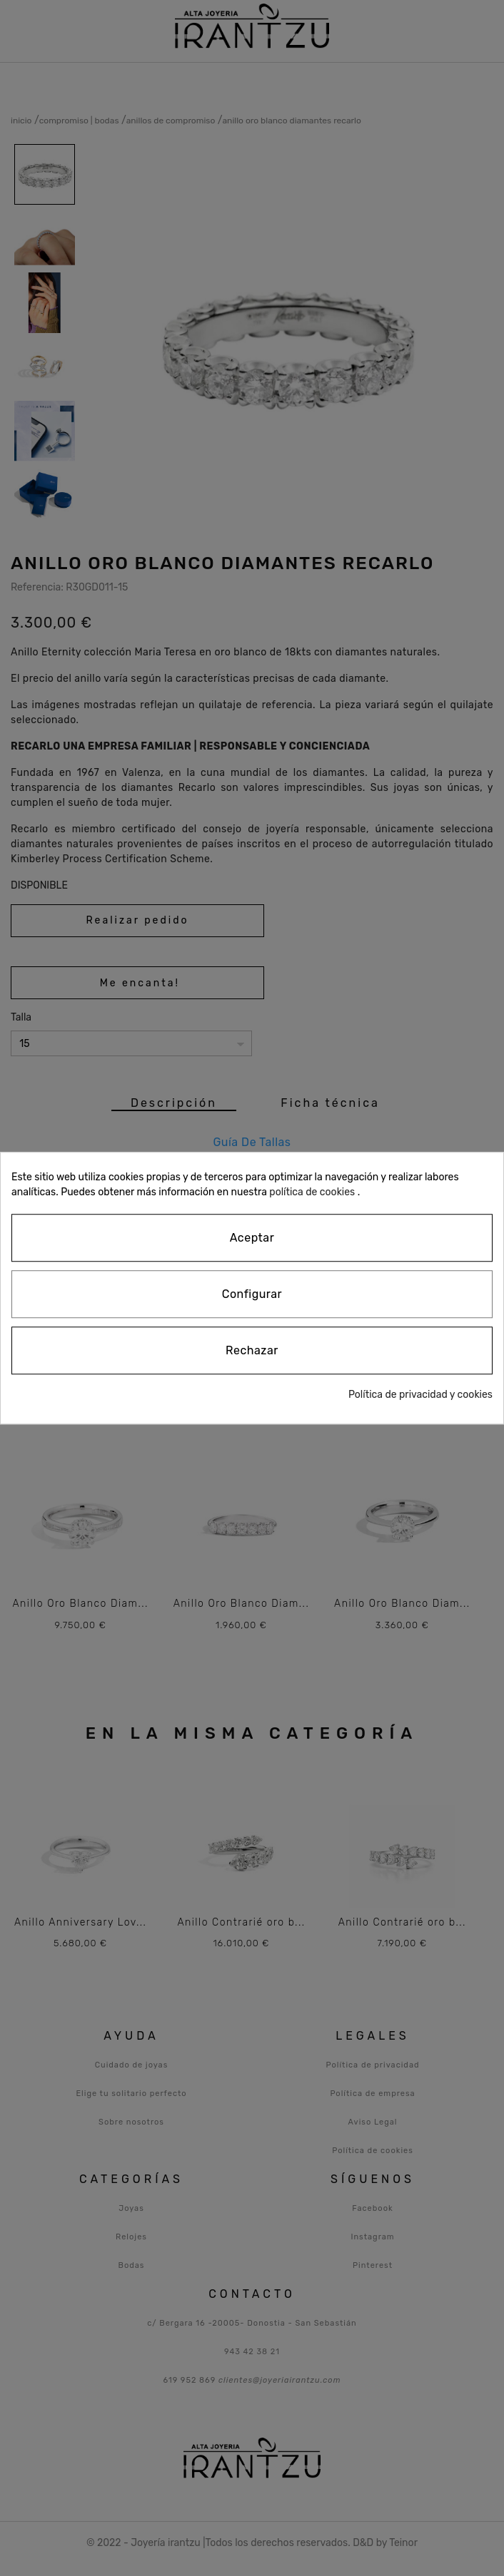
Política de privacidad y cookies (420, 1395)
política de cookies (312, 1192)
